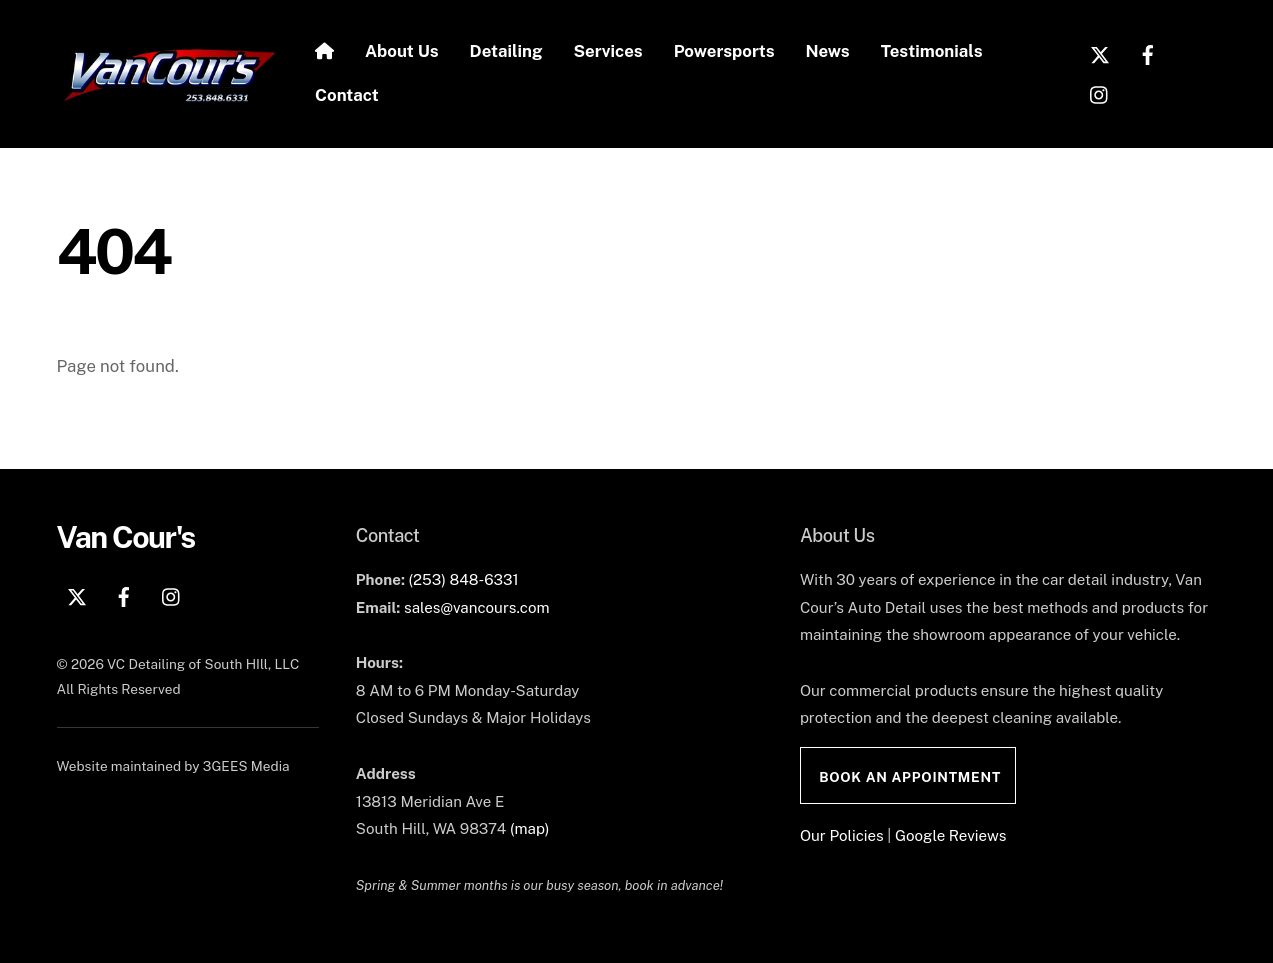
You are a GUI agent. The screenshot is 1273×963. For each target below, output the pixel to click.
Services (608, 51)
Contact (347, 95)
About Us (402, 51)
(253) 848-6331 (463, 579)
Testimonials (932, 51)
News (828, 51)
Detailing (506, 51)
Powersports (724, 51)
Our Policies (842, 835)
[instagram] (1100, 92)
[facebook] (1148, 52)
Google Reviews (950, 835)
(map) (530, 828)
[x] (1100, 52)
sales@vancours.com (477, 607)
